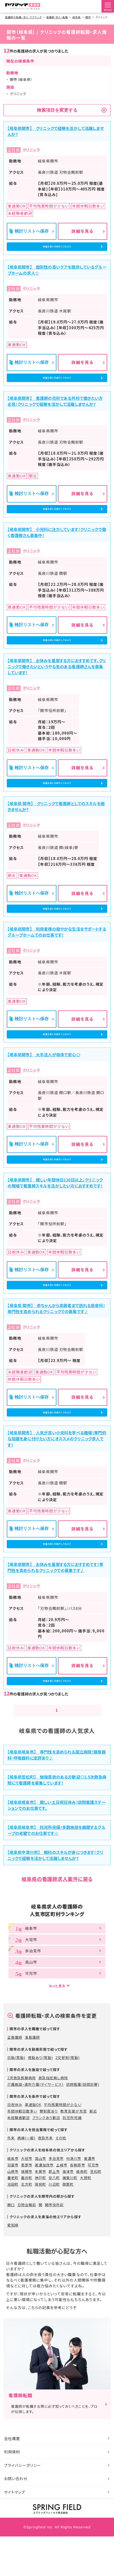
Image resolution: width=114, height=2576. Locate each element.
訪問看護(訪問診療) (82, 2189)
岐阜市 (13, 2263)
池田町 (13, 2289)
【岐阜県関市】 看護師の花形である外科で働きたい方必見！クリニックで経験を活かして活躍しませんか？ (55, 419)
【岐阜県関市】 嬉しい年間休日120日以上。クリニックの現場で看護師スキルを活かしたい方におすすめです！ (55, 1253)
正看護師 (14, 2142)
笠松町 (95, 2276)
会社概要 (12, 2543)
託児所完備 (72, 2222)
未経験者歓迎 (18, 2222)
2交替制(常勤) (67, 2162)
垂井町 (26, 2282)
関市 (88, 17)
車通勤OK (33, 2209)
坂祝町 (40, 2289)
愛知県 (13, 2330)
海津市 (68, 2276)
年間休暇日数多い (22, 2216)
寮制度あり (49, 2216)
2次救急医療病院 (21, 2182)
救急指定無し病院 (53, 2182)
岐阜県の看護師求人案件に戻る (57, 1984)
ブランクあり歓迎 (46, 2222)
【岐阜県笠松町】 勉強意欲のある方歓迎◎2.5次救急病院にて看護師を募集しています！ (57, 1885)
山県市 (13, 2276)
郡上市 (54, 2276)
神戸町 (40, 2282)
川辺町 (54, 2289)
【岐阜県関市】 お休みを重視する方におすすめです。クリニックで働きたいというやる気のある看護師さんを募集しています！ (57, 702)
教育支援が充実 (73, 2216)
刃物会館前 (26, 2309)
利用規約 (12, 2556)
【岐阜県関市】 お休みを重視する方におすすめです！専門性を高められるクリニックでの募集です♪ (55, 1664)
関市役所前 (54, 2309)
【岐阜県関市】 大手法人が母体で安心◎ (44, 1116)
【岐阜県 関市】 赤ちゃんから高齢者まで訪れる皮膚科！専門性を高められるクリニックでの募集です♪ (56, 1387)
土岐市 (61, 2269)
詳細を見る (82, 231)
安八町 (54, 2282)
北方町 (26, 2289)
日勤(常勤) (16, 2162)
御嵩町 (68, 2289)
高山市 (40, 2263)
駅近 (93, 2216)
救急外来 (45, 2243)
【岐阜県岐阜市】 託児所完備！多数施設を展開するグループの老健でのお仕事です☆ (56, 1935)
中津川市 (73, 2263)
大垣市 (26, 2263)
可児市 (93, 2269)
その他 (60, 2243)
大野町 (85, 2282)
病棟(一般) (26, 2243)
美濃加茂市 (44, 2269)
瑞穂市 (26, 2276)
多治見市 (56, 2263)
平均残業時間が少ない (62, 2209)
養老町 (13, 2282)
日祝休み (14, 2209)
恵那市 (26, 2269)
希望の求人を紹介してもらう (57, 251)
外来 (11, 2243)
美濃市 (89, 2263)
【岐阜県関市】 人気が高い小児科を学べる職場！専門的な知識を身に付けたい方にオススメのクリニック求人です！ (57, 1526)
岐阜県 (76, 17)
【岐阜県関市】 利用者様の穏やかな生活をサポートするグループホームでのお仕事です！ (57, 984)
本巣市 (40, 2276)
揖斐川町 (69, 2282)
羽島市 (13, 2269)
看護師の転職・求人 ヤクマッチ (23, 17)
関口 (11, 2309)
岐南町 (81, 2276)
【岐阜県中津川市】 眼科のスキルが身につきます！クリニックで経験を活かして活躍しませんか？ (55, 1960)
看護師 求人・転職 (57, 17)
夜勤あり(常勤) (40, 2162)
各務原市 (77, 2269)
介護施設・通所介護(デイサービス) (35, 2189)
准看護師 (32, 2142)
